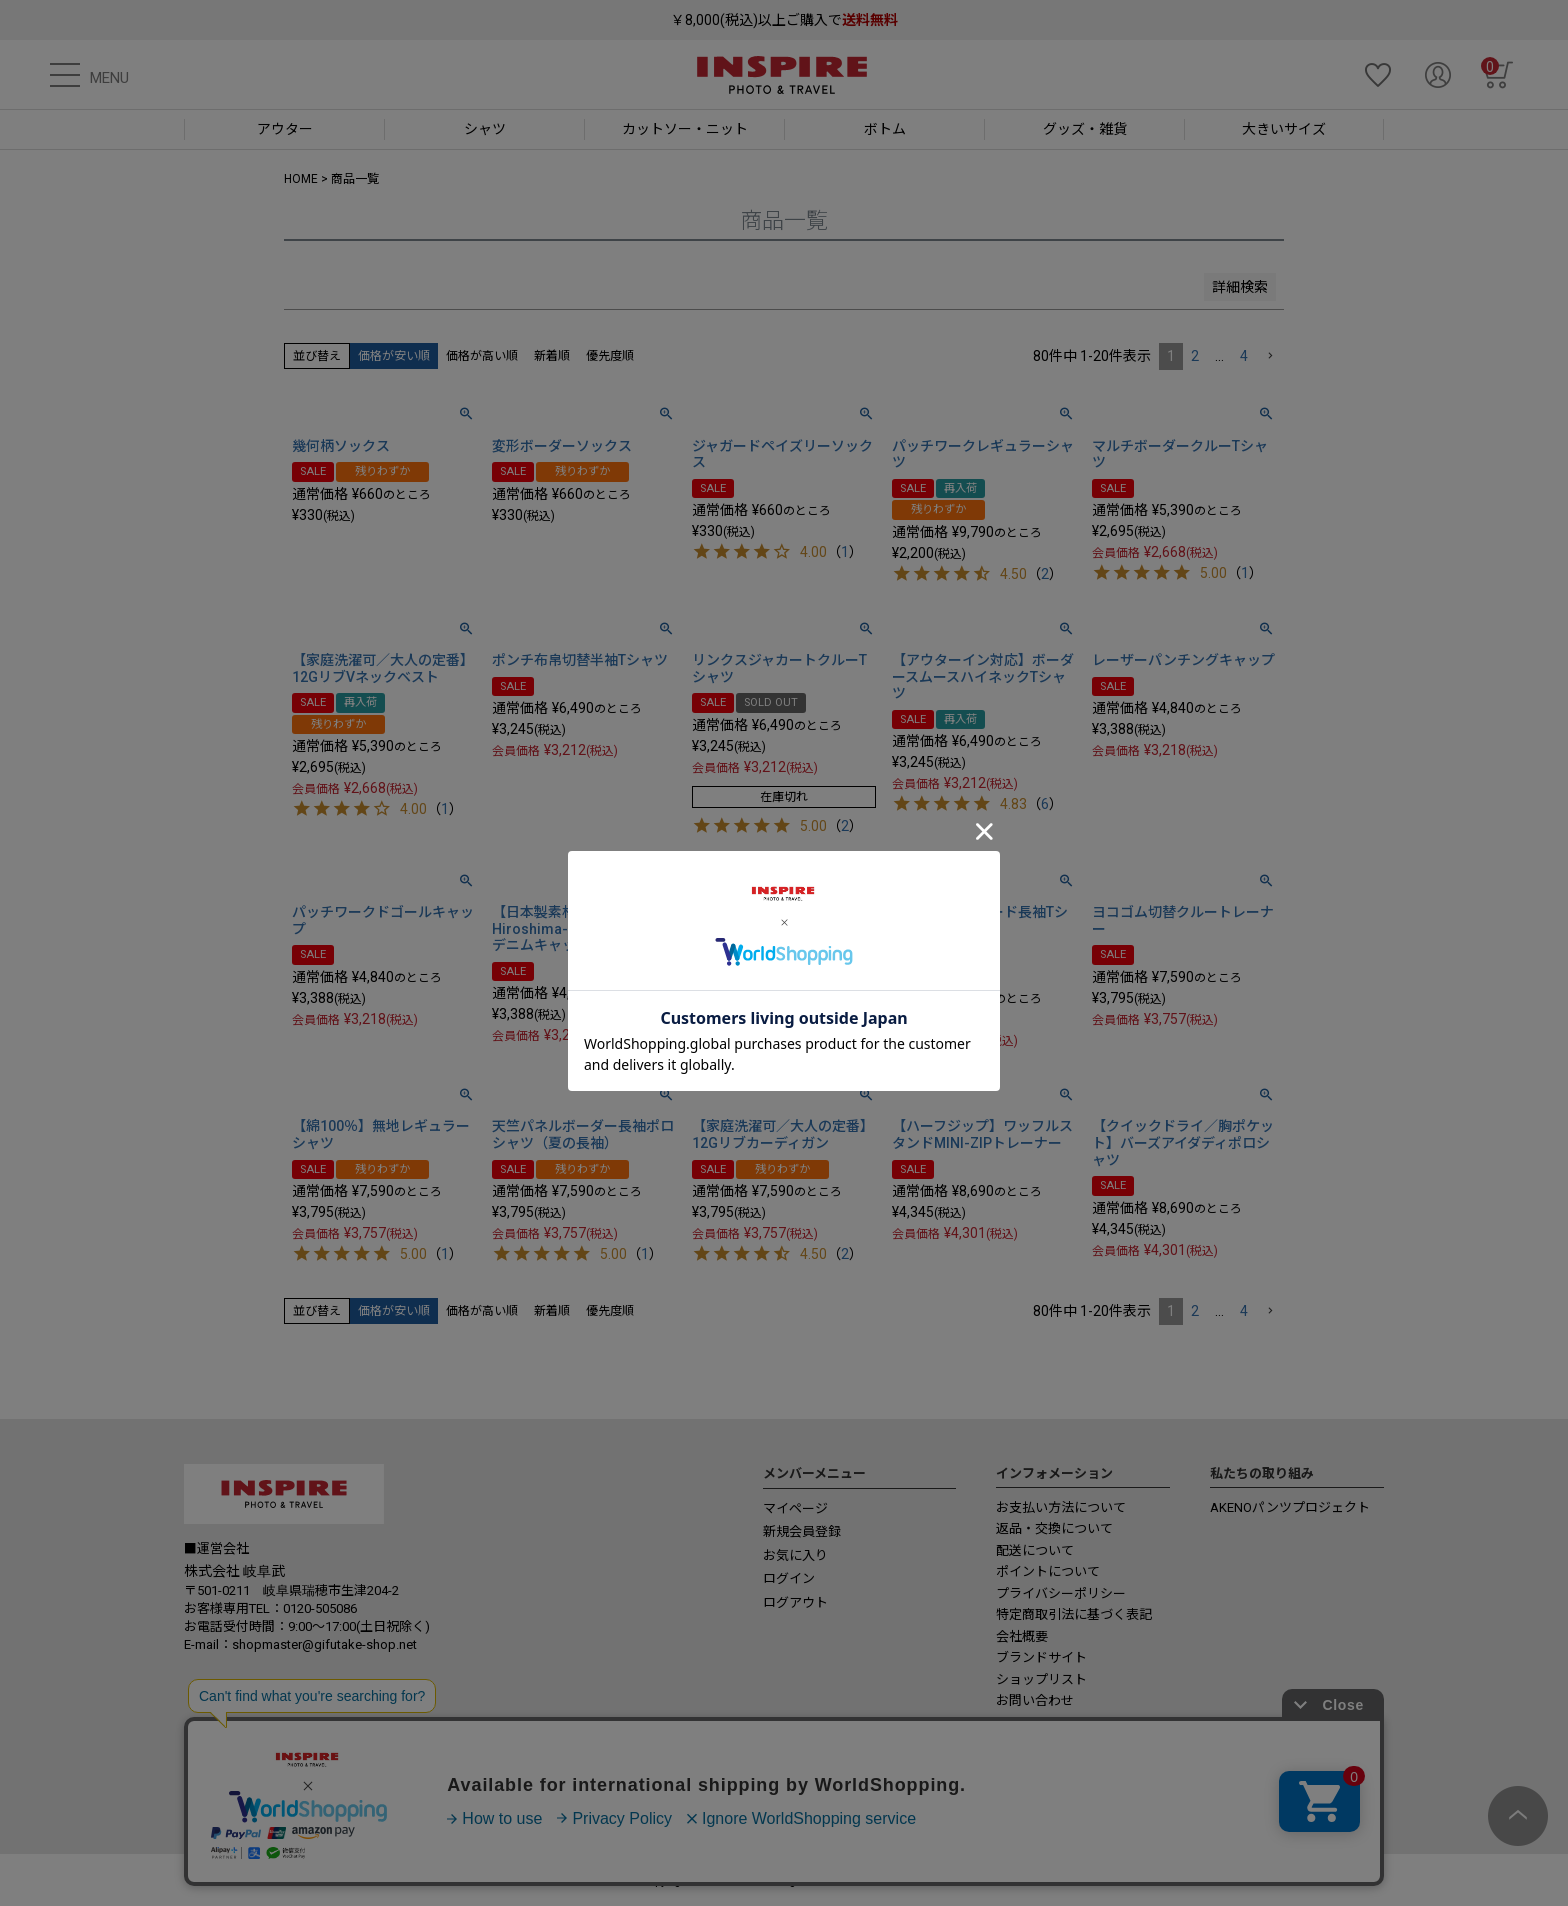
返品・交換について (1054, 1528)
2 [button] (1195, 356)
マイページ (795, 1508)
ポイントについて (1048, 1571)
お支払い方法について (1061, 1507)
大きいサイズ (1284, 129)
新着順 (552, 356)
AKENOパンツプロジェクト (1290, 1507)
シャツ (485, 129)
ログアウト (795, 1602)
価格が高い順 (482, 356)
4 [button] (1244, 356)
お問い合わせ (1035, 1700)
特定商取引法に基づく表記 (1074, 1614)
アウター (285, 129)
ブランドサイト (1041, 1657)
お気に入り (795, 1555)
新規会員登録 (802, 1531)
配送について (1035, 1550)
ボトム (885, 129)
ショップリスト (1041, 1679)
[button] (1270, 356)
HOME (301, 179)
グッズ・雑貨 (1085, 129)
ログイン (789, 1578)
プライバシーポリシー (1061, 1593)
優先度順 (610, 356)
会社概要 (1022, 1636)
